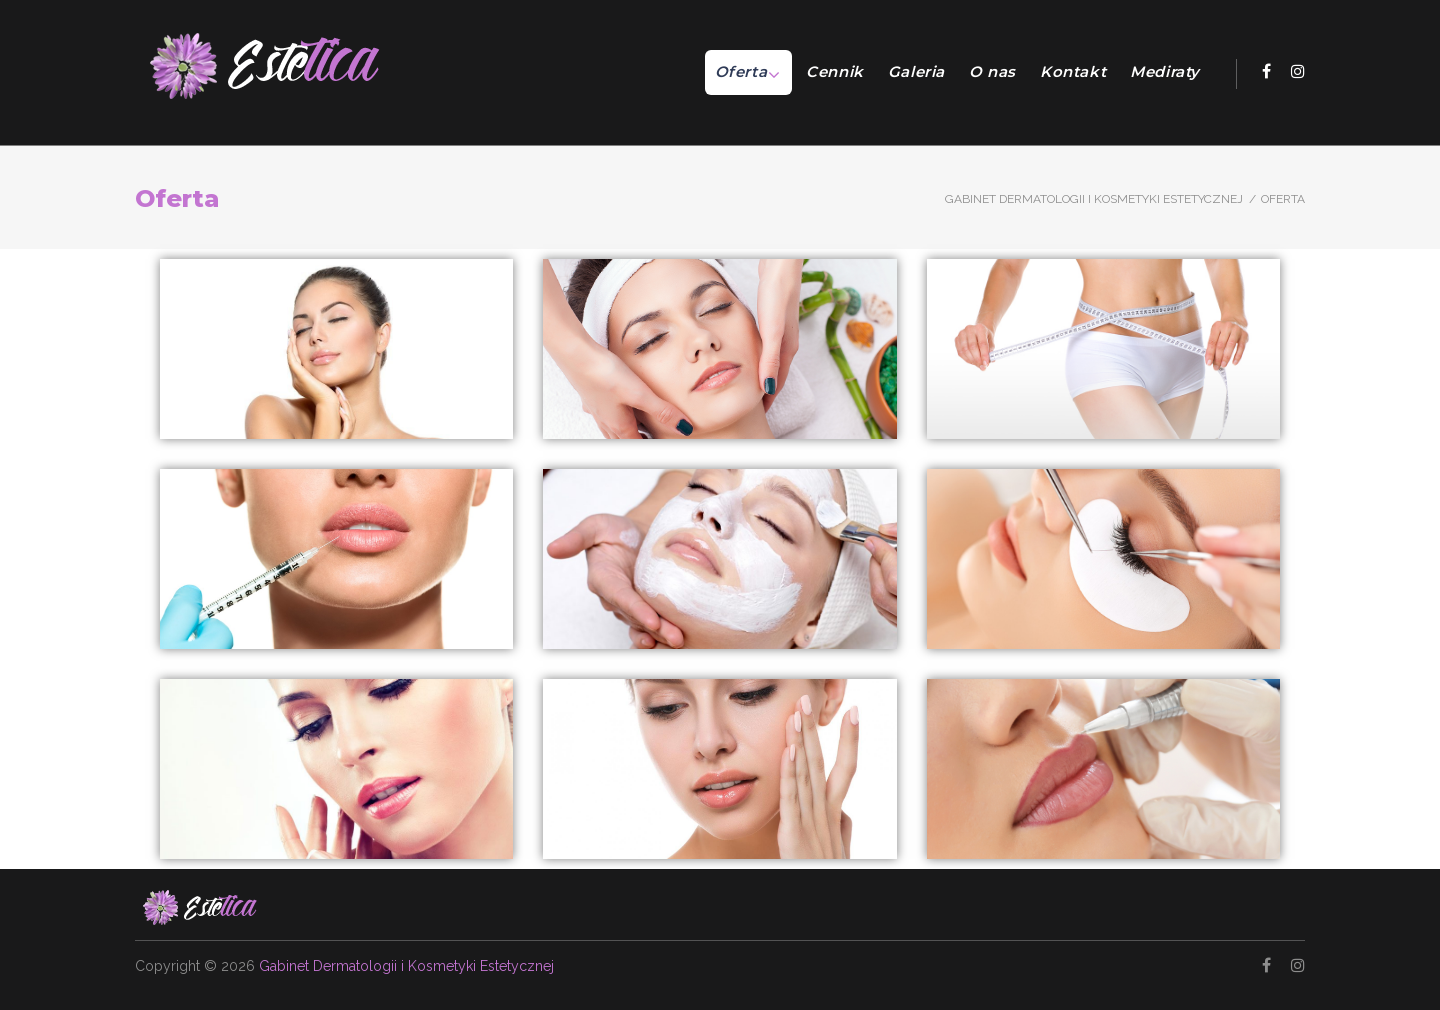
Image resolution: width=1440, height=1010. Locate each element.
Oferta (741, 71)
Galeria (916, 71)
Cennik (835, 71)
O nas (992, 71)
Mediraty (1165, 71)
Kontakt (1073, 71)
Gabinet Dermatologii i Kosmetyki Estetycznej (1094, 199)
